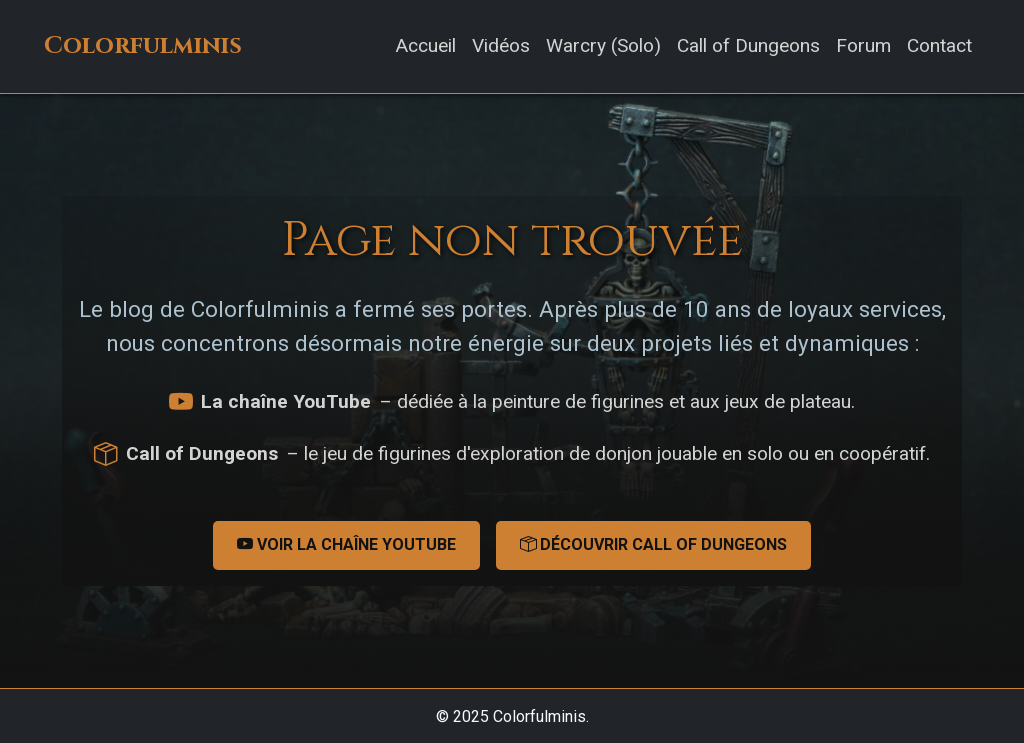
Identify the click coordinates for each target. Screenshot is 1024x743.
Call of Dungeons (748, 45)
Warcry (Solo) (603, 45)
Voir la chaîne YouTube (346, 544)
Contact (939, 45)
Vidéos (501, 45)
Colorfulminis (143, 46)
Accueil (425, 45)
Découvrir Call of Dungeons (653, 544)
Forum (863, 45)
